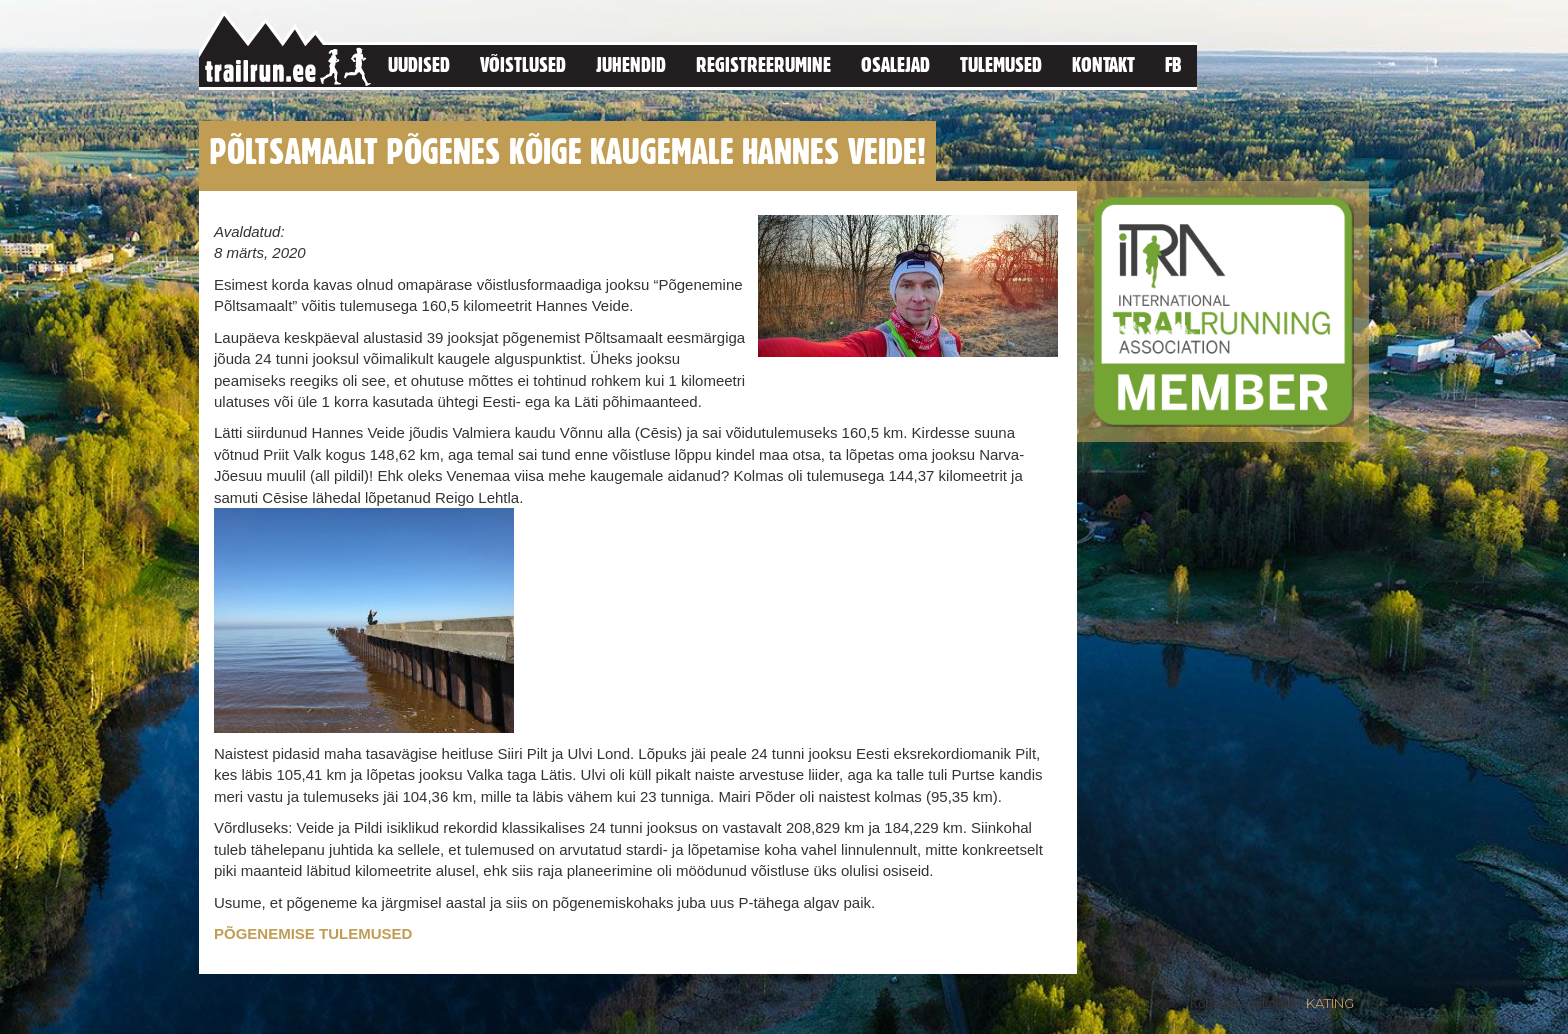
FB (1173, 64)
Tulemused (1001, 64)
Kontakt (1103, 64)
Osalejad (895, 64)
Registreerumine (763, 64)
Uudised (419, 64)
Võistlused (523, 64)
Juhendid (631, 64)
